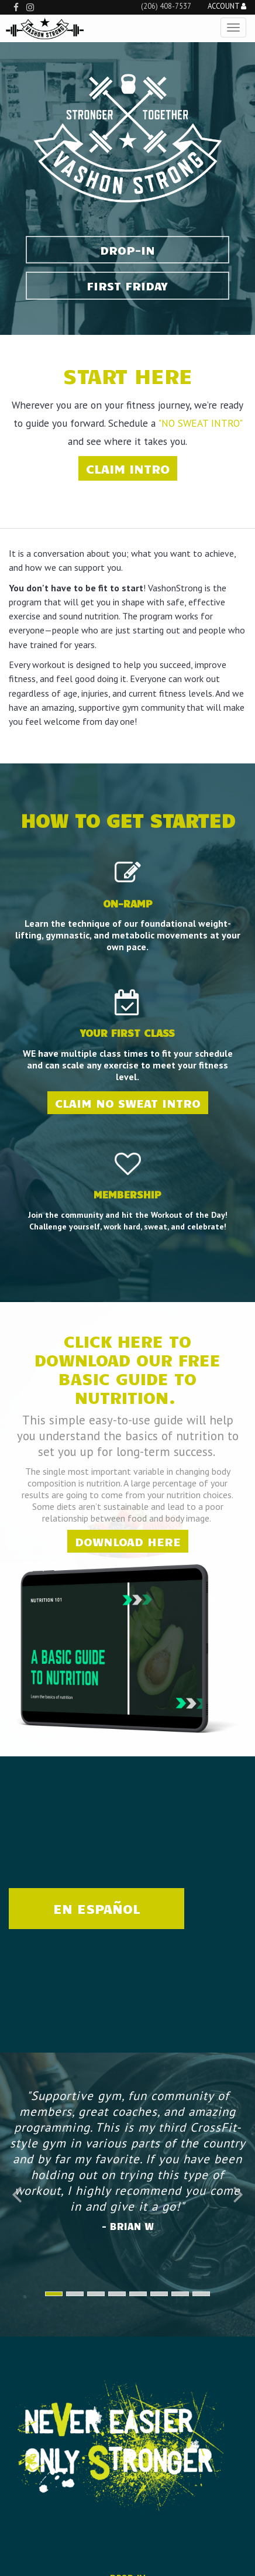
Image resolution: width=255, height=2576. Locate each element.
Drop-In (127, 249)
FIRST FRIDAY (127, 285)
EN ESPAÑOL (96, 1908)
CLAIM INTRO (128, 468)
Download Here (128, 1541)
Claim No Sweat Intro (128, 1102)
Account (227, 7)
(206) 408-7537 (166, 6)
